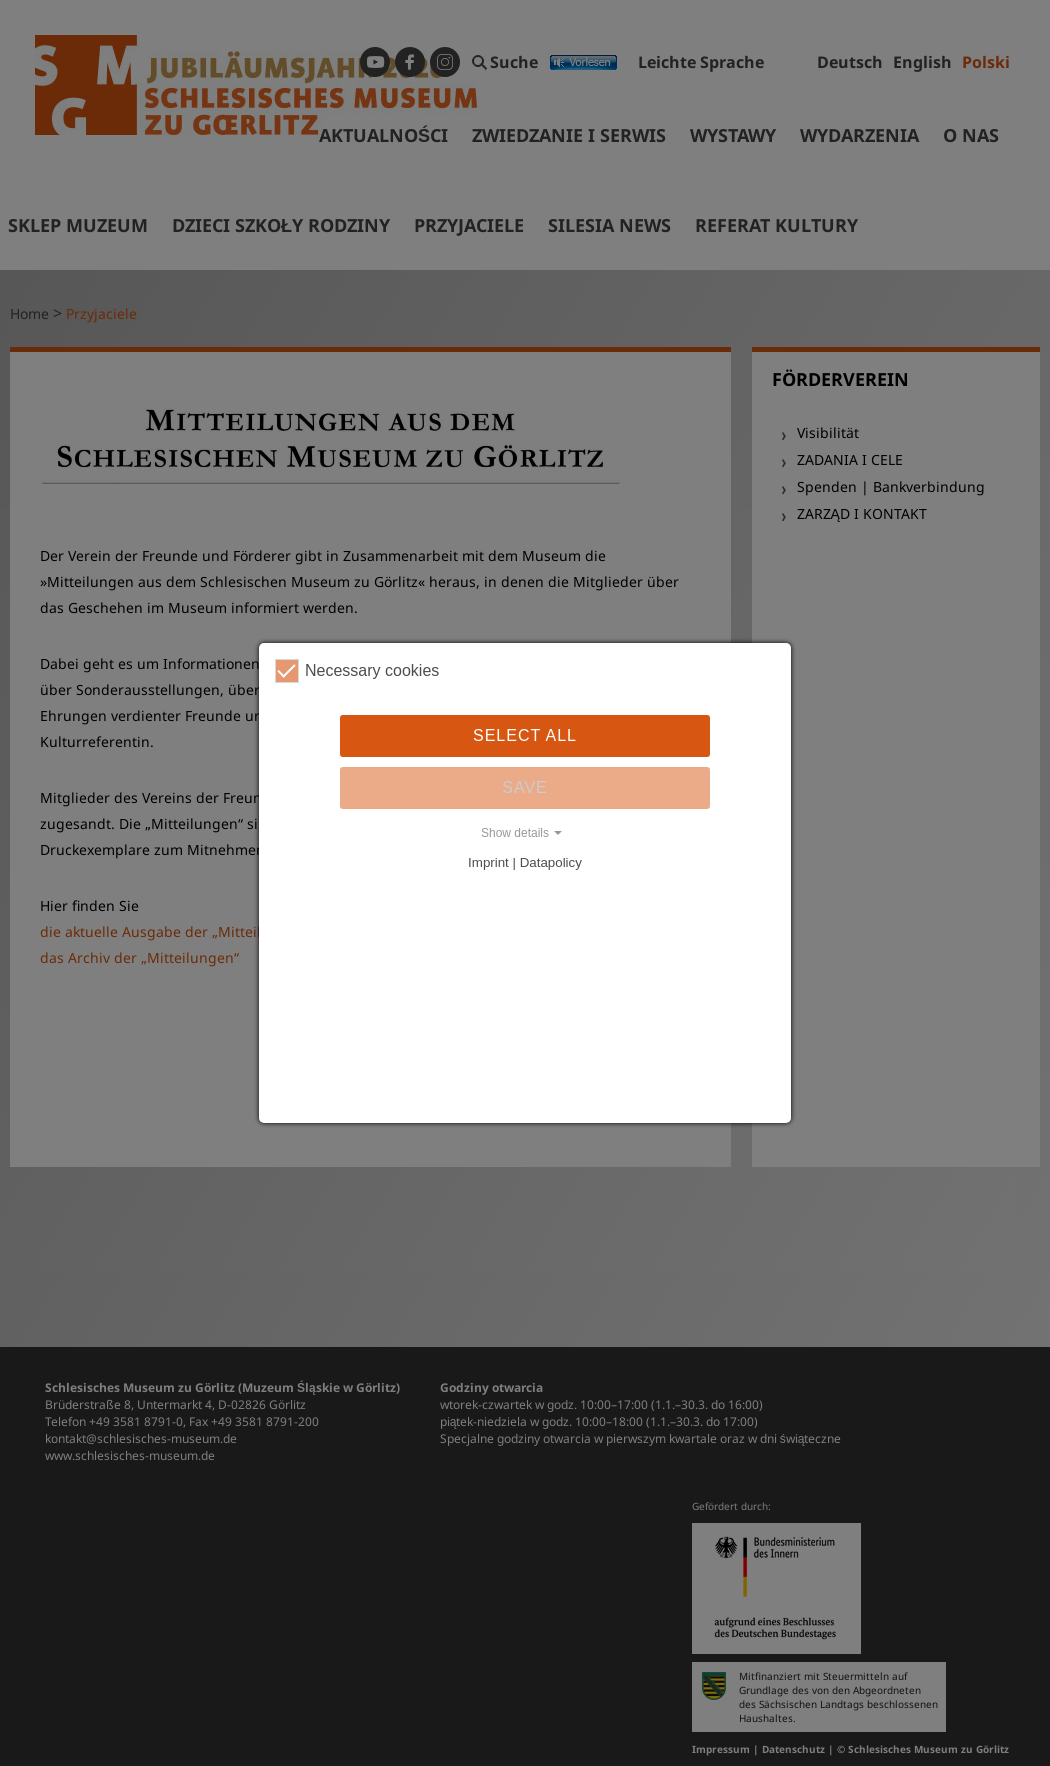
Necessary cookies (357, 671)
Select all (525, 735)
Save (525, 787)
